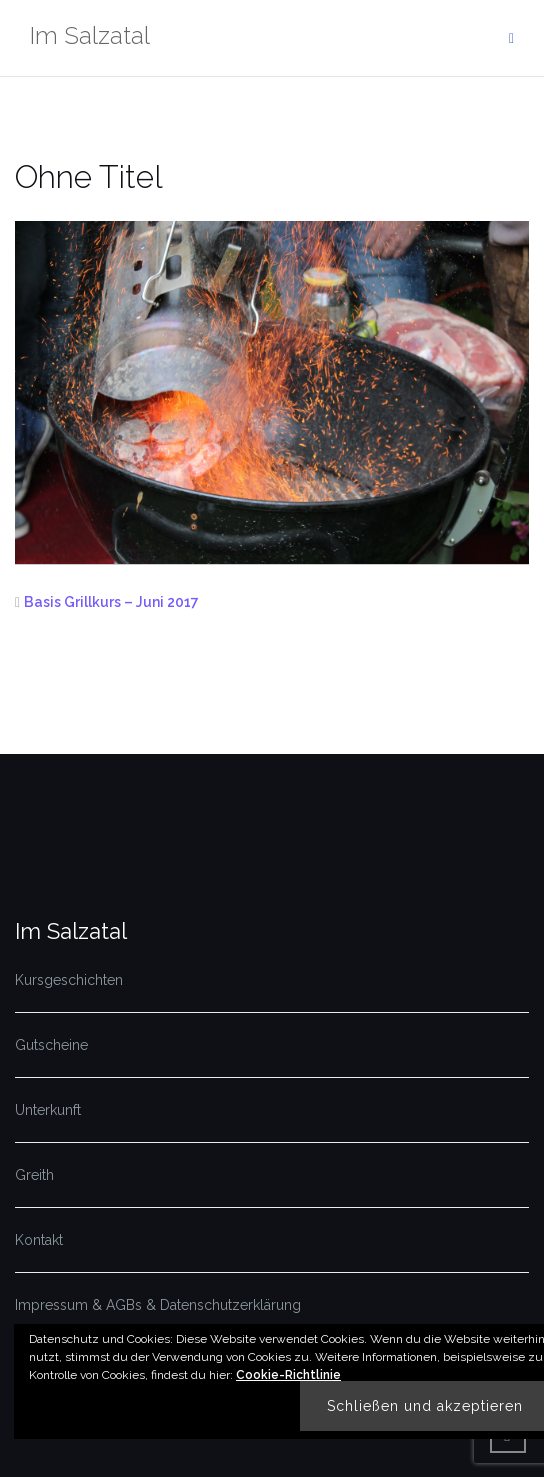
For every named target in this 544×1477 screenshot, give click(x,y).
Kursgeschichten (69, 980)
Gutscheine (51, 1045)
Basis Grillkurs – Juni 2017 (111, 602)
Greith (34, 1175)
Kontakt (39, 1240)
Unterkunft (48, 1110)
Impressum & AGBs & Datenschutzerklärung (158, 1305)
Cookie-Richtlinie (288, 1375)
